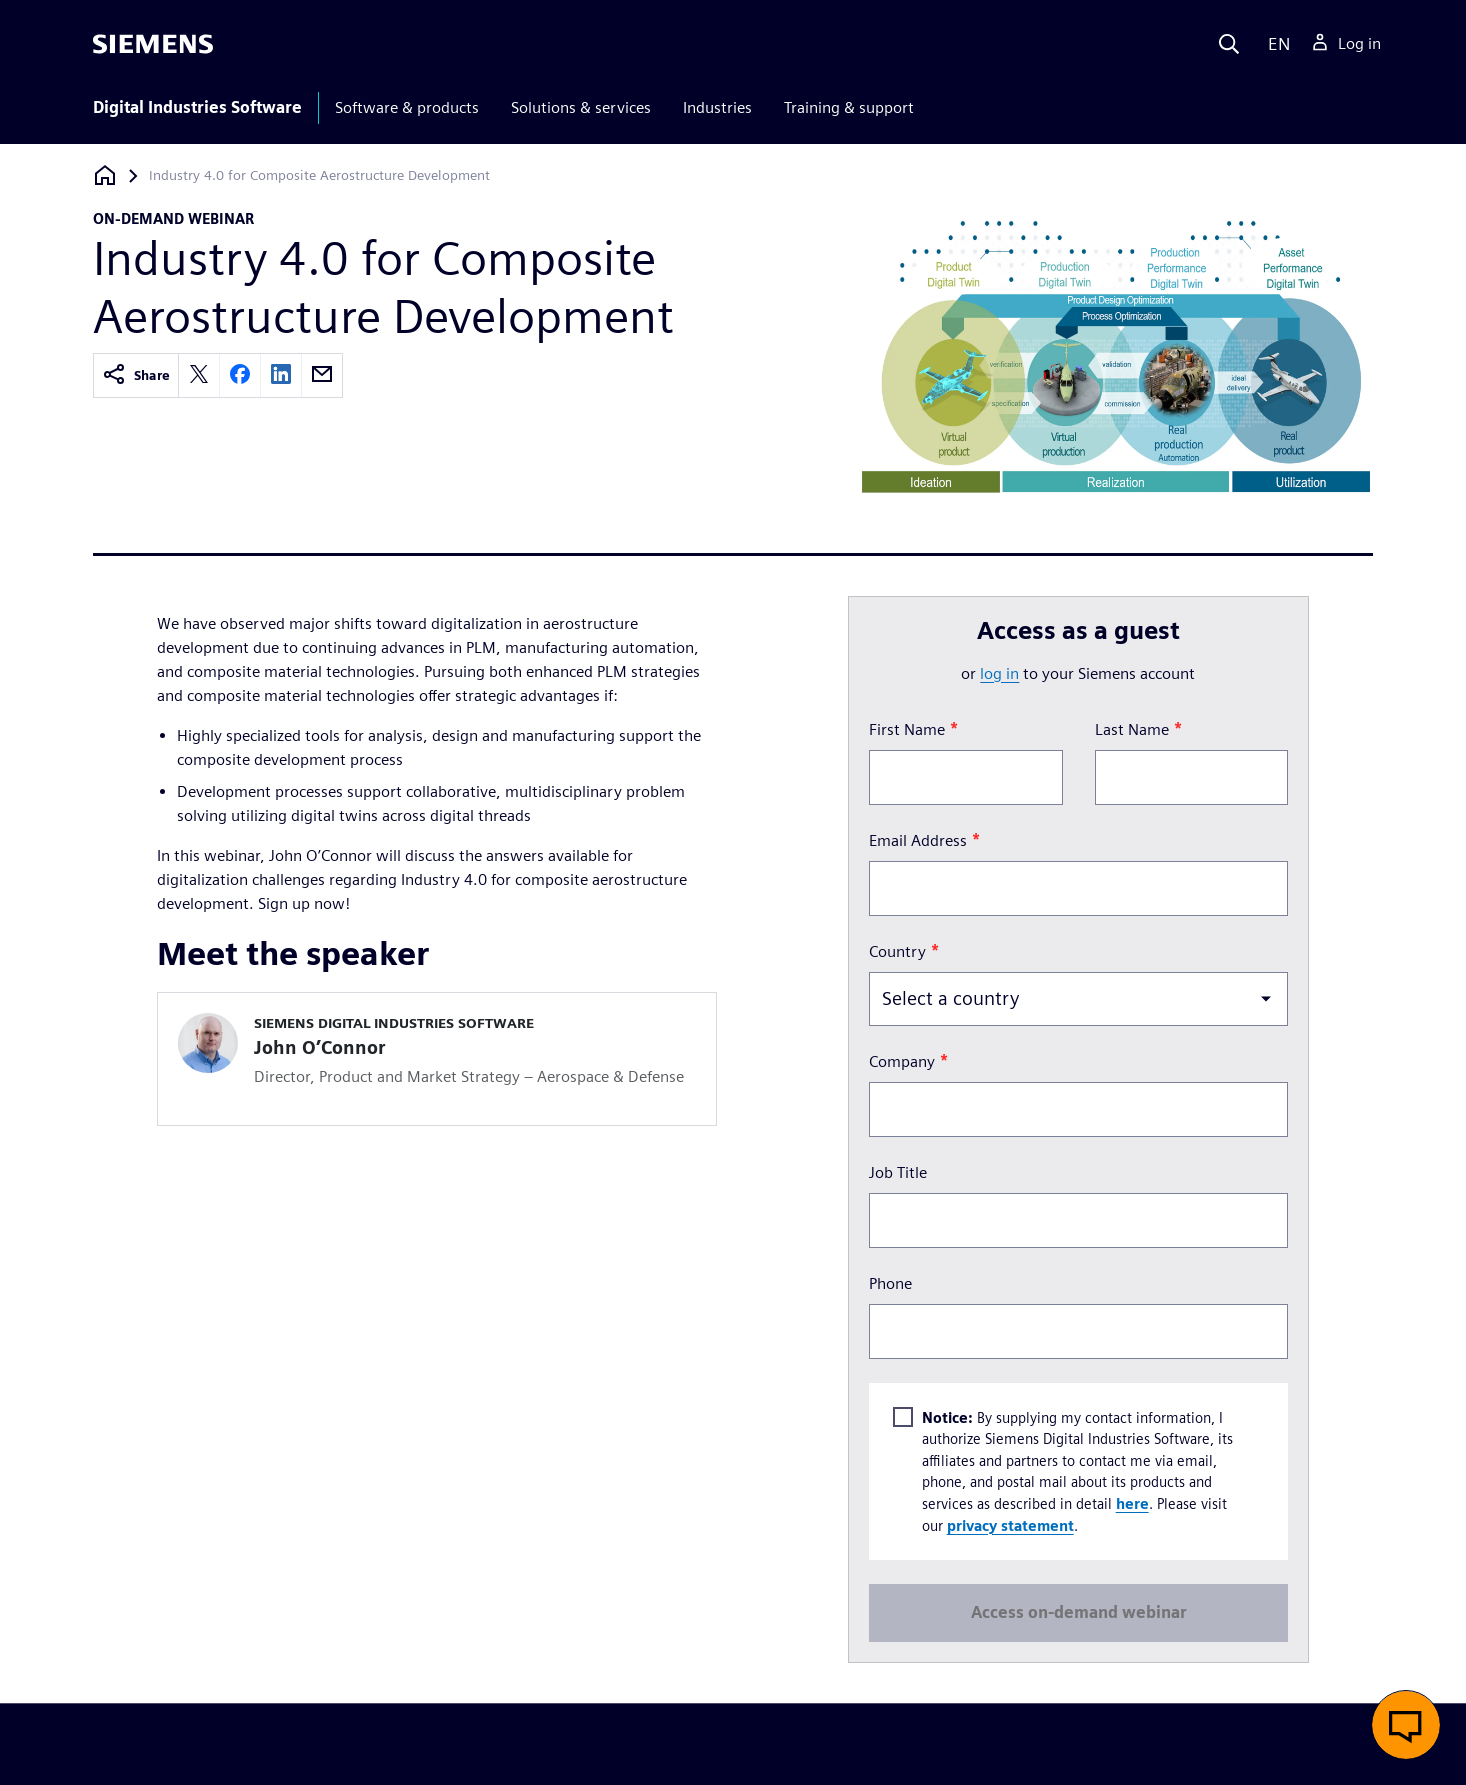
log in (999, 673)
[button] (1406, 1725)
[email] (322, 375)
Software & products (407, 107)
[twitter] (199, 375)
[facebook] (240, 375)
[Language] (1274, 44)
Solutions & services (581, 107)
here (1131, 1503)
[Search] (1229, 44)
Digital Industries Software (197, 107)
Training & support (849, 107)
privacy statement (1009, 1524)
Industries (717, 107)
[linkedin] (281, 375)
